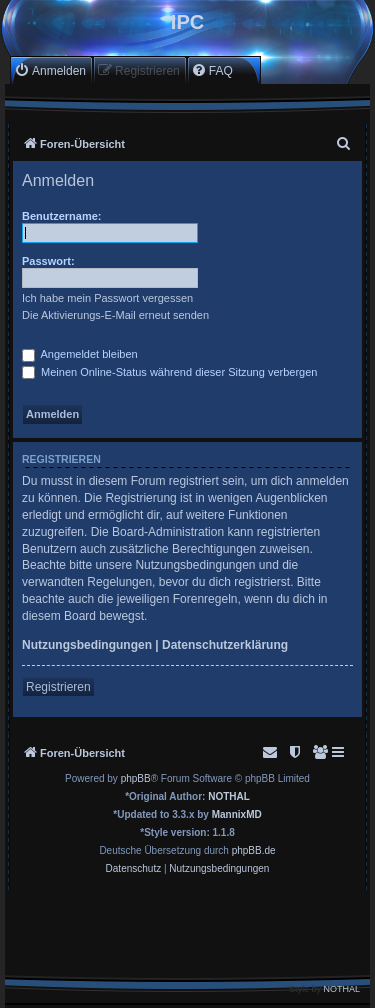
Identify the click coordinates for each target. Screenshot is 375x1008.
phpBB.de (254, 850)
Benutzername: (61, 216)
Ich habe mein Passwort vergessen (107, 298)
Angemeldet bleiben (80, 354)
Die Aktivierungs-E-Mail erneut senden (115, 315)
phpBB (136, 778)
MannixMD (237, 814)
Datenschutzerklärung (225, 645)
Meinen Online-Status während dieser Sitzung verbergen (169, 372)
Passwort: (48, 261)
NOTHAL (229, 796)
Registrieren (58, 687)
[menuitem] (50, 70)
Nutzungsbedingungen (87, 645)
